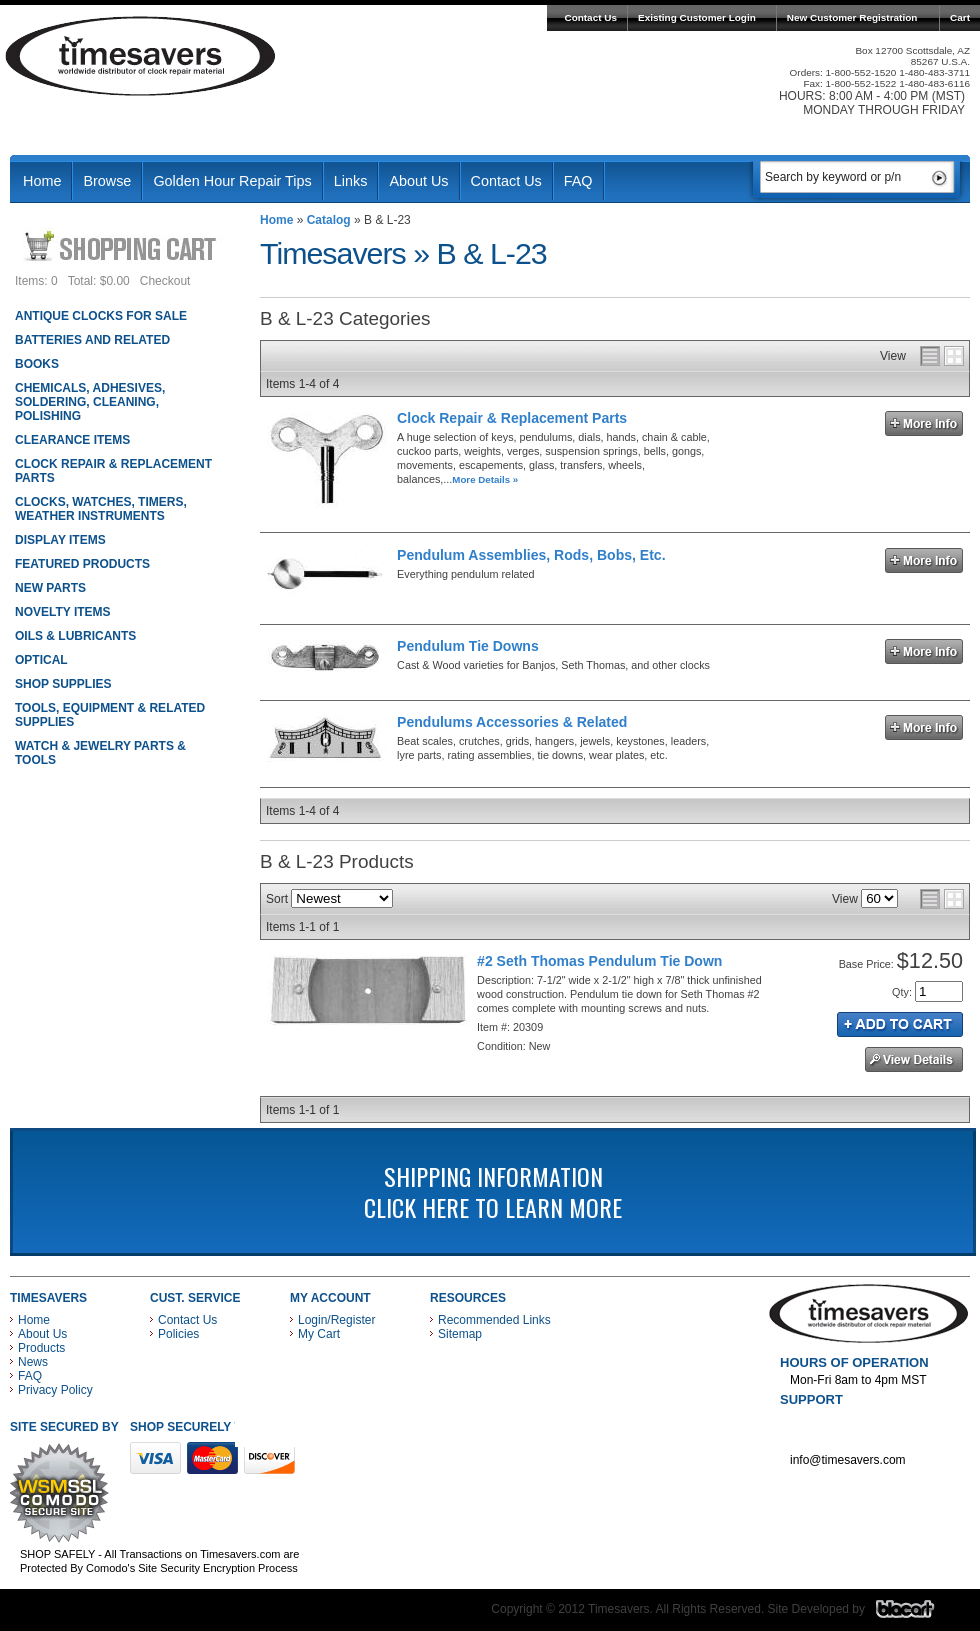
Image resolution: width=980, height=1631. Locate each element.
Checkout (165, 281)
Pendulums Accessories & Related (512, 722)
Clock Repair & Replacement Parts (512, 418)
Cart (960, 17)
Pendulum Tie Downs (468, 646)
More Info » (924, 423)
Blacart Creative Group (917, 1614)
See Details (914, 1059)
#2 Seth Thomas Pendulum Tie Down (599, 961)
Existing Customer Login (697, 17)
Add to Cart (900, 1024)
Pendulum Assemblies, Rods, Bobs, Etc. (531, 555)
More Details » (485, 479)
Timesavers (141, 56)
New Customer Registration (852, 17)
